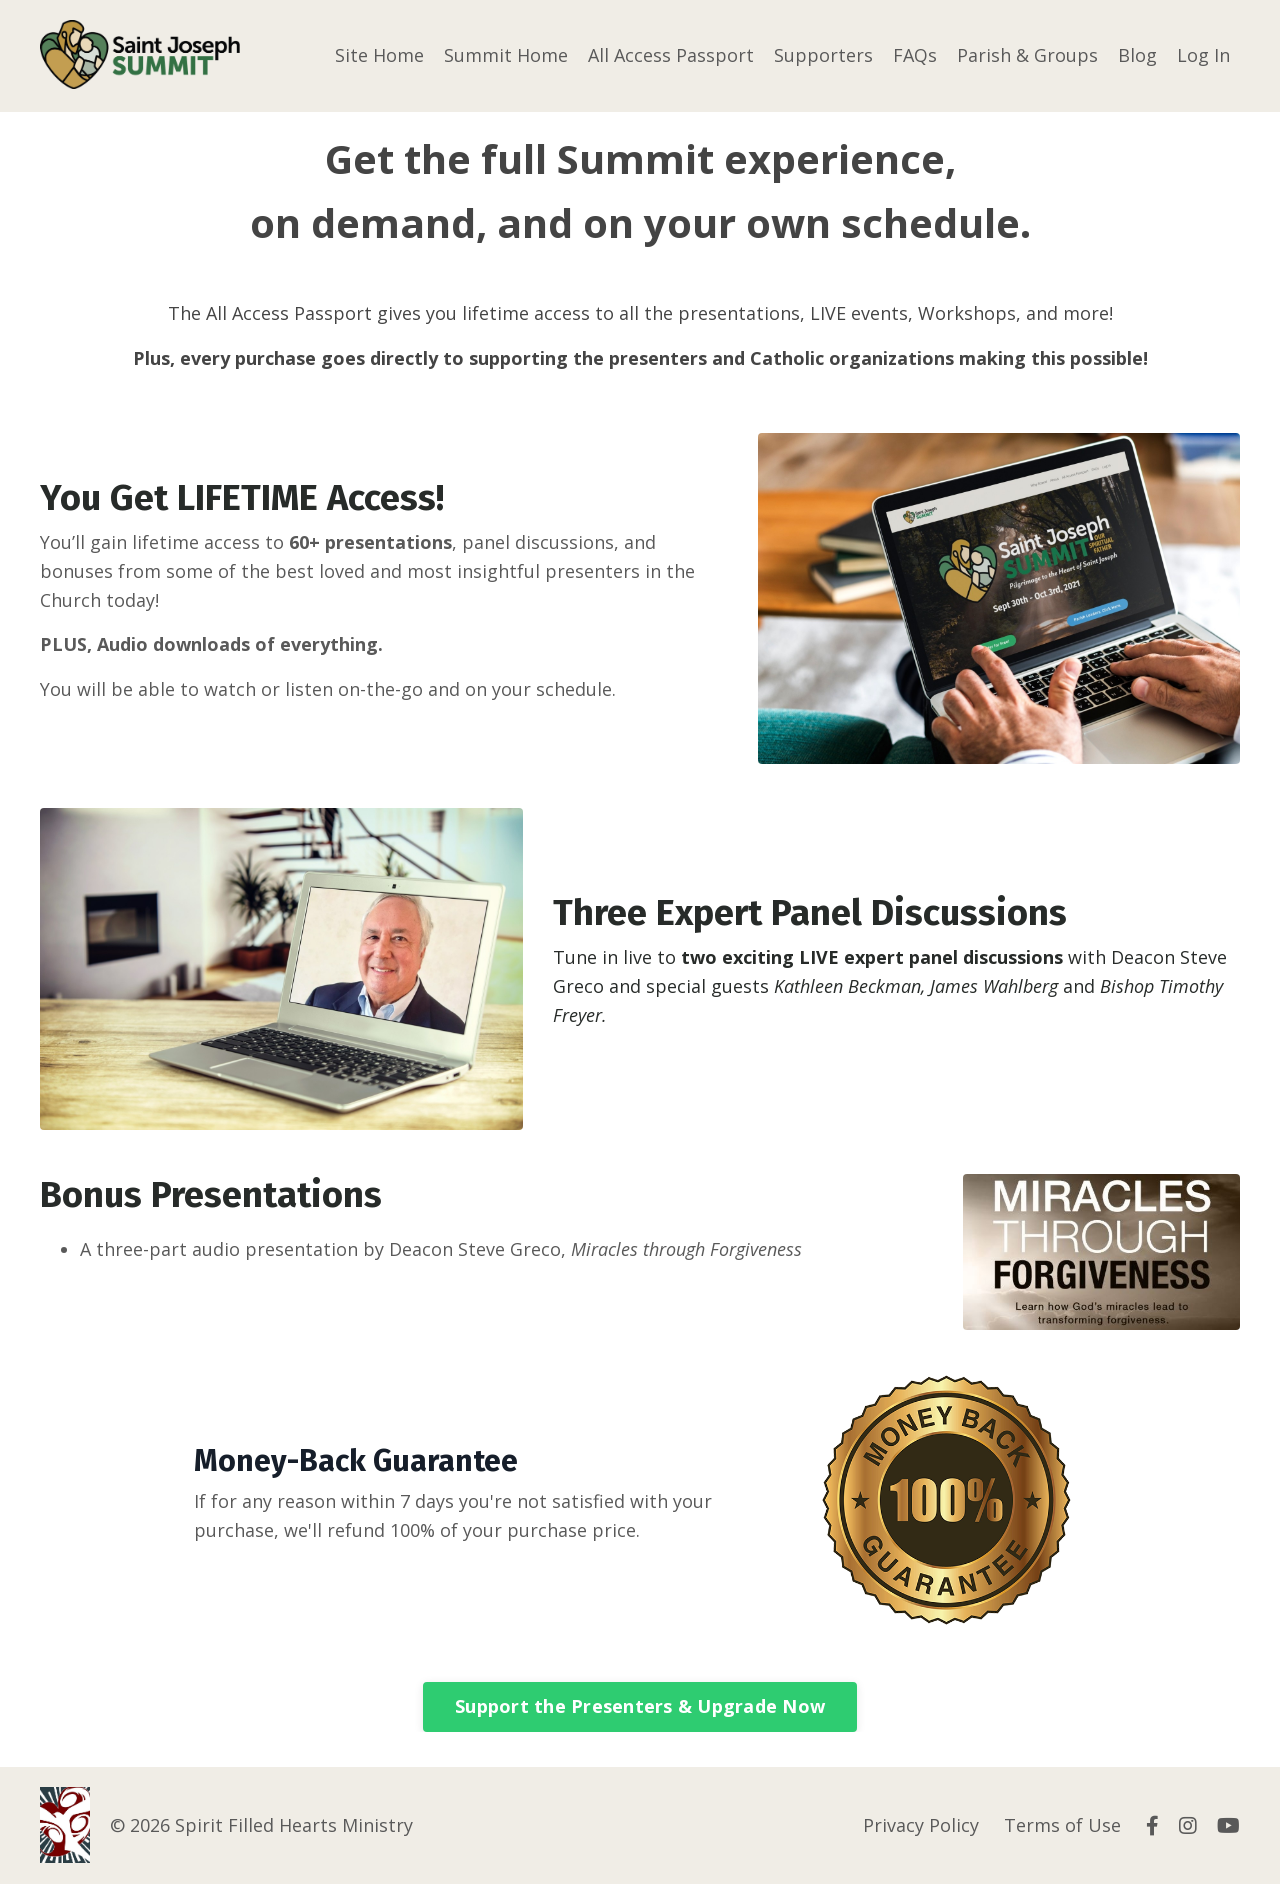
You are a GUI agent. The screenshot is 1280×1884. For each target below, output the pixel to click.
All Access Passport (671, 55)
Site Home (379, 55)
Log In (1203, 55)
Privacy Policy (921, 1825)
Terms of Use (1062, 1825)
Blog (1137, 55)
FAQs (915, 55)
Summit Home (506, 55)
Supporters (823, 55)
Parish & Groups (1027, 55)
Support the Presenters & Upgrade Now (640, 1705)
